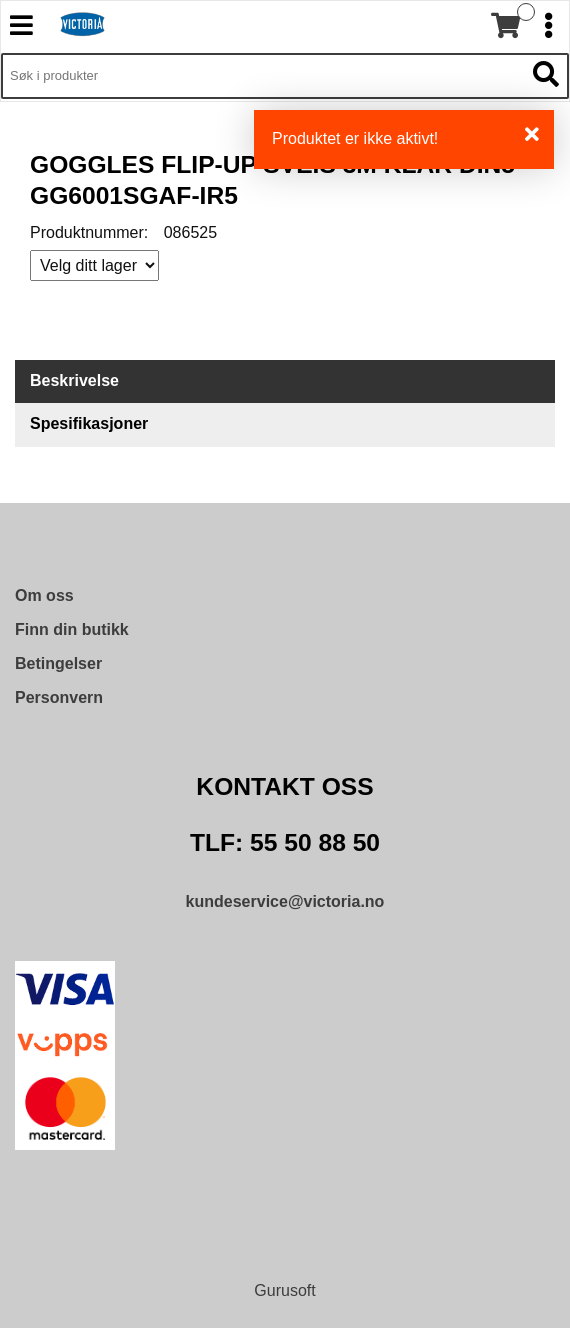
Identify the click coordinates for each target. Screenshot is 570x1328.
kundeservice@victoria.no (285, 901)
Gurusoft (284, 1290)
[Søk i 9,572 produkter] (262, 76)
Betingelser (58, 663)
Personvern (59, 697)
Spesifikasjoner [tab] (89, 423)
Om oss (44, 595)
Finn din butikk (72, 629)
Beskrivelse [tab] (74, 380)
